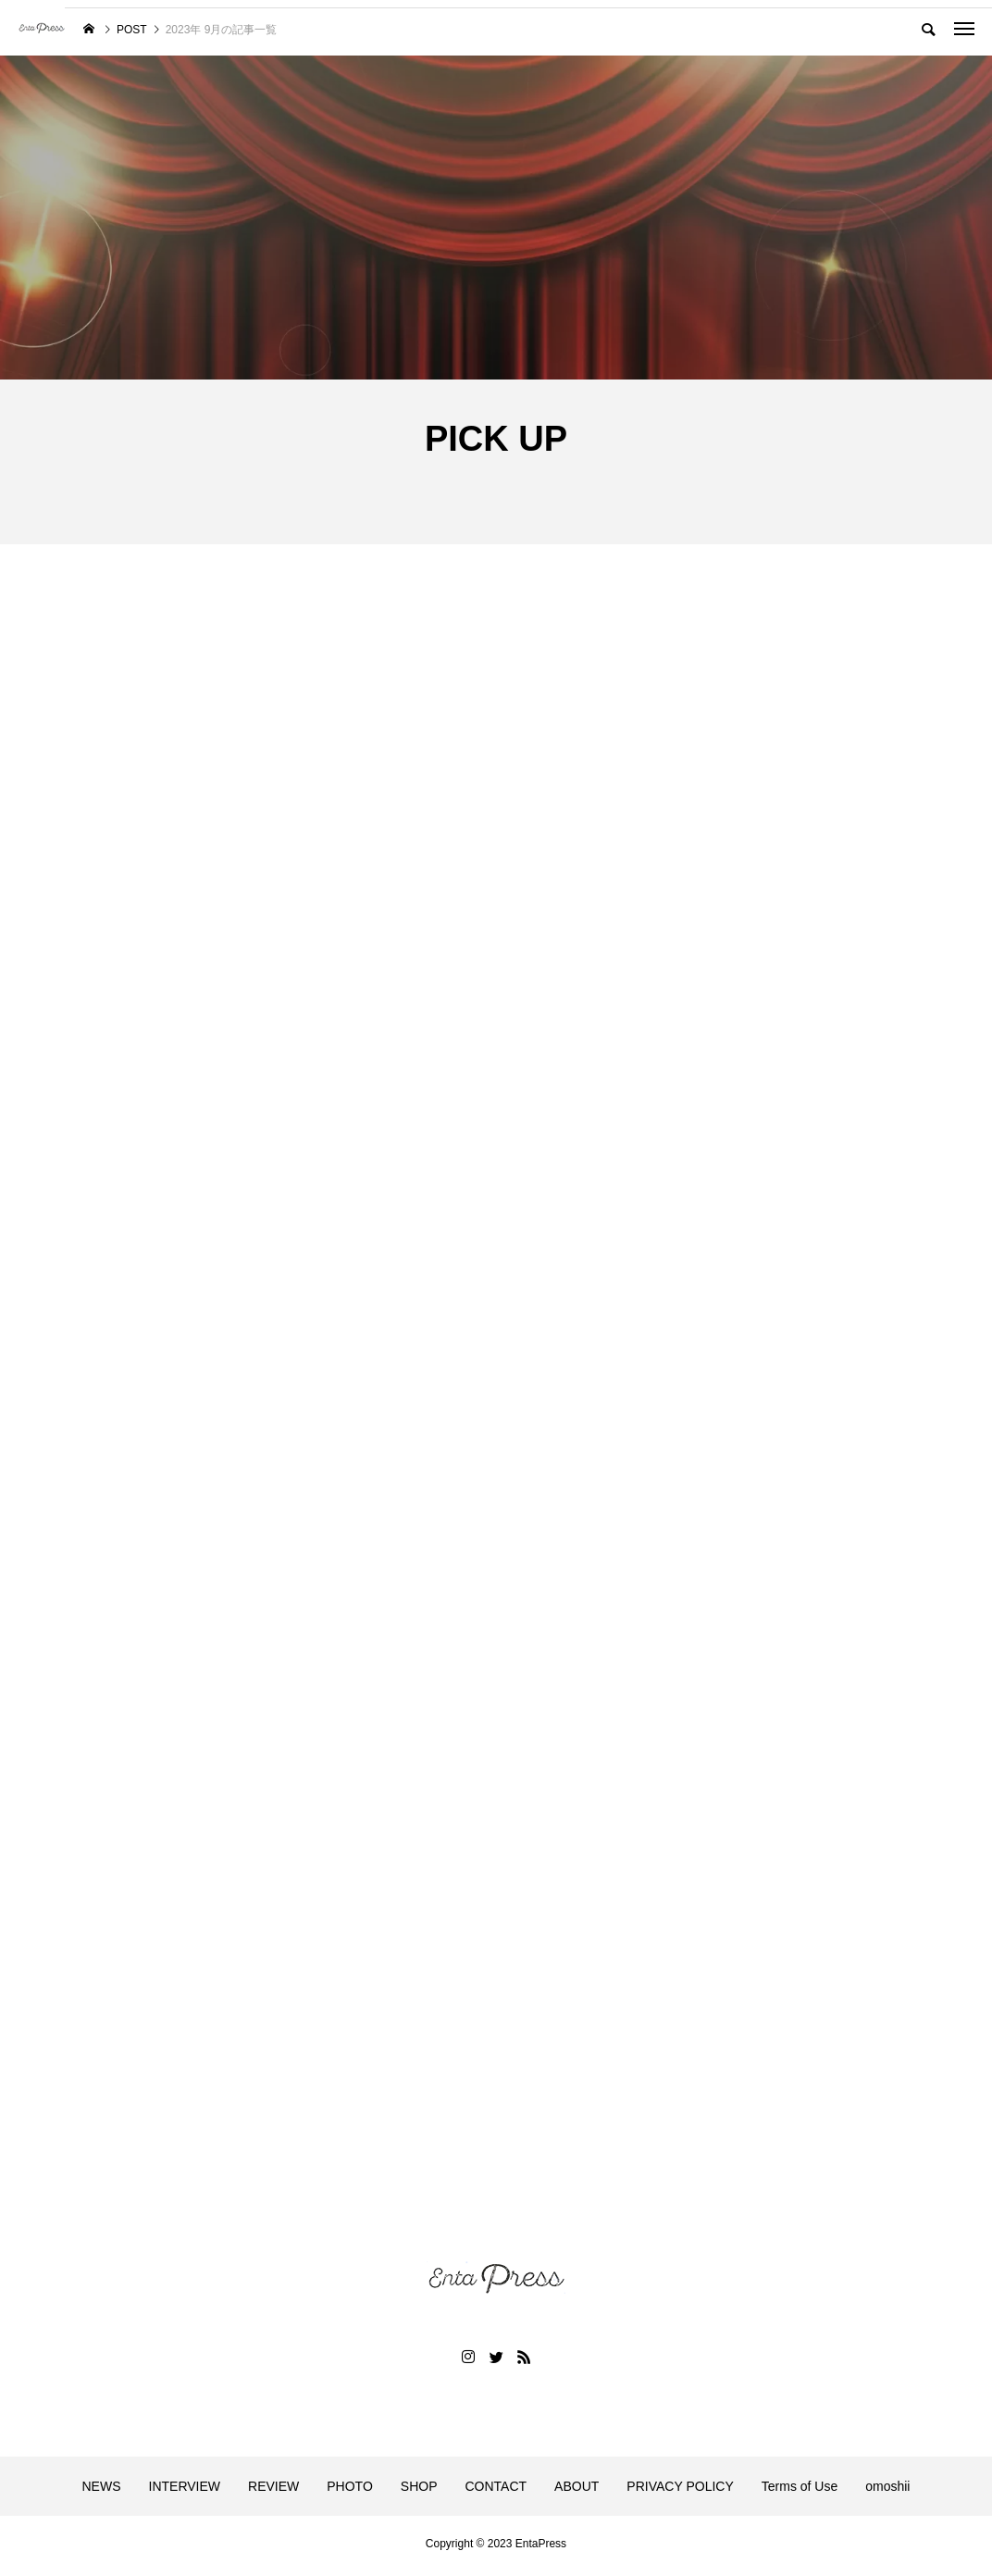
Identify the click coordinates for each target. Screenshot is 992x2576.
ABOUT (576, 2490)
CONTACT (496, 2490)
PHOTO (350, 2490)
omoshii (887, 2490)
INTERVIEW (185, 2490)
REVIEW (273, 2490)
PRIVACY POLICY (679, 2490)
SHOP (419, 2490)
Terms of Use (799, 2490)
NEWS (101, 2490)
